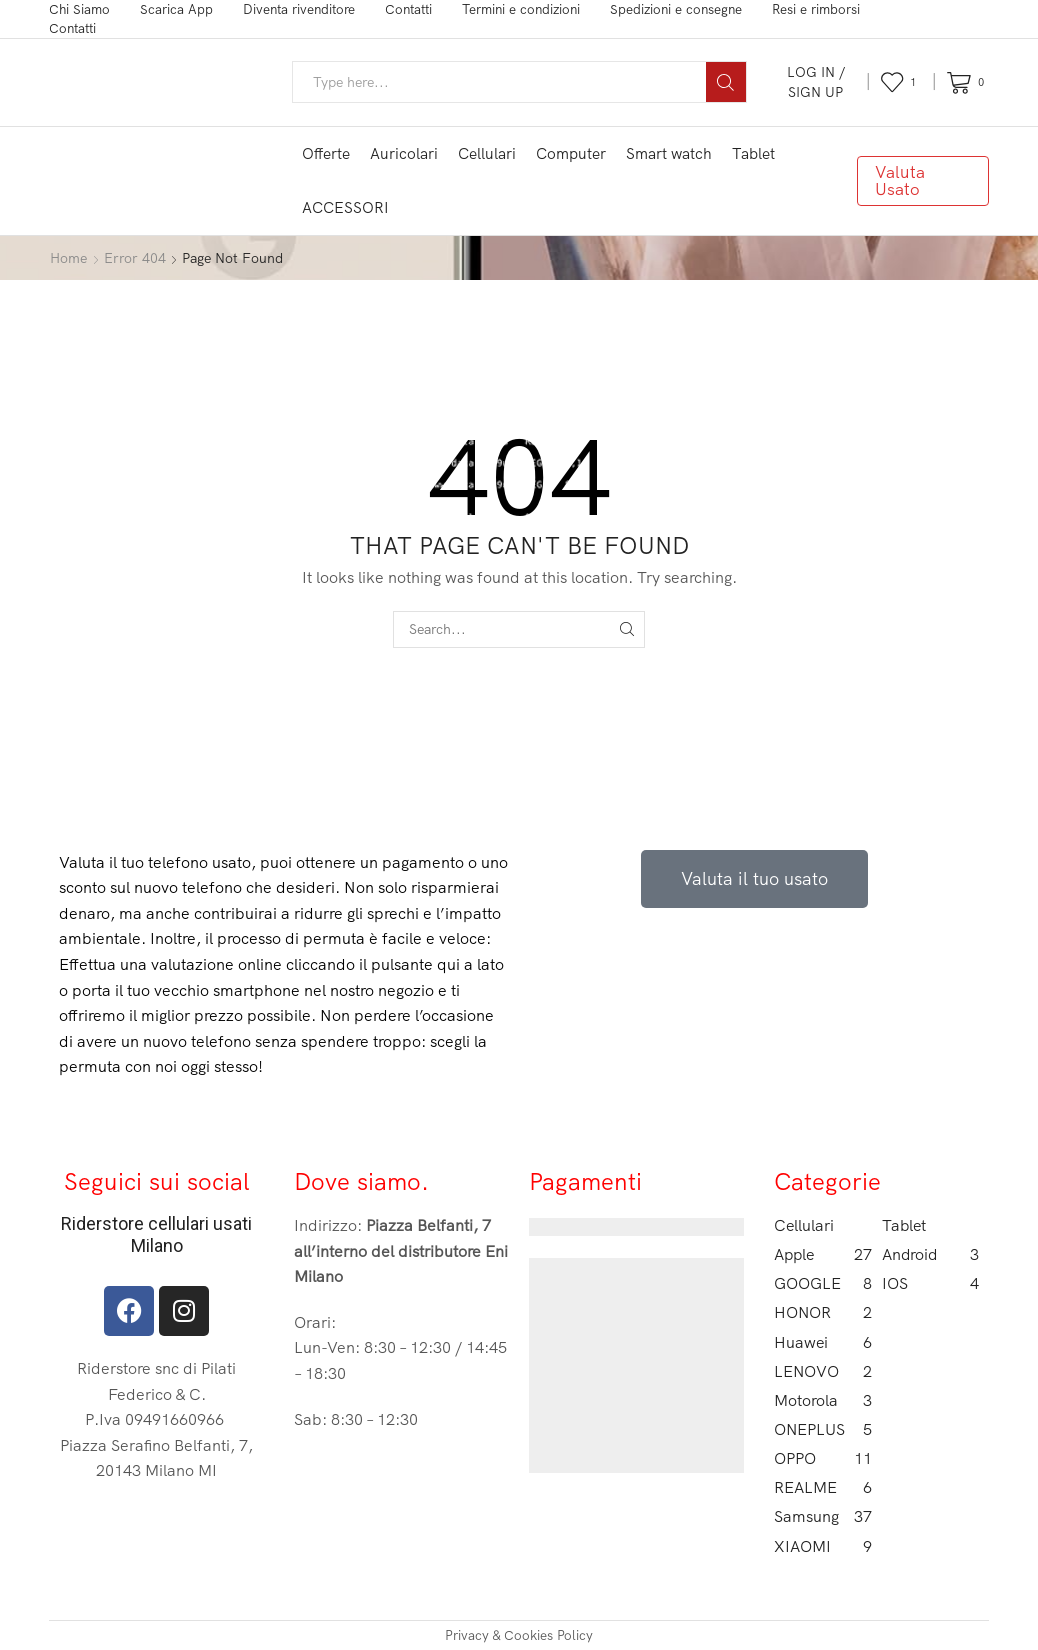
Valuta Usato (900, 180)
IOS (931, 1283)
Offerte (326, 153)
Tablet (753, 153)
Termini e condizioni (521, 9)
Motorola (823, 1400)
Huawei (823, 1342)
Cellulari (487, 153)
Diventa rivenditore (299, 9)
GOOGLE (823, 1283)
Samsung (823, 1516)
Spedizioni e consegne (676, 9)
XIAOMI (823, 1546)
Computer (571, 153)
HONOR (823, 1312)
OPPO (823, 1458)
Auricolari (404, 153)
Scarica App (176, 9)
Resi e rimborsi (816, 9)
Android (931, 1254)
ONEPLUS (823, 1429)
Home (68, 258)
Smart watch (669, 153)
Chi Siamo (79, 9)
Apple (823, 1254)
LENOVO (823, 1371)
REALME (823, 1487)
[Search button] (726, 82)
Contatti (408, 9)
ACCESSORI (345, 207)
